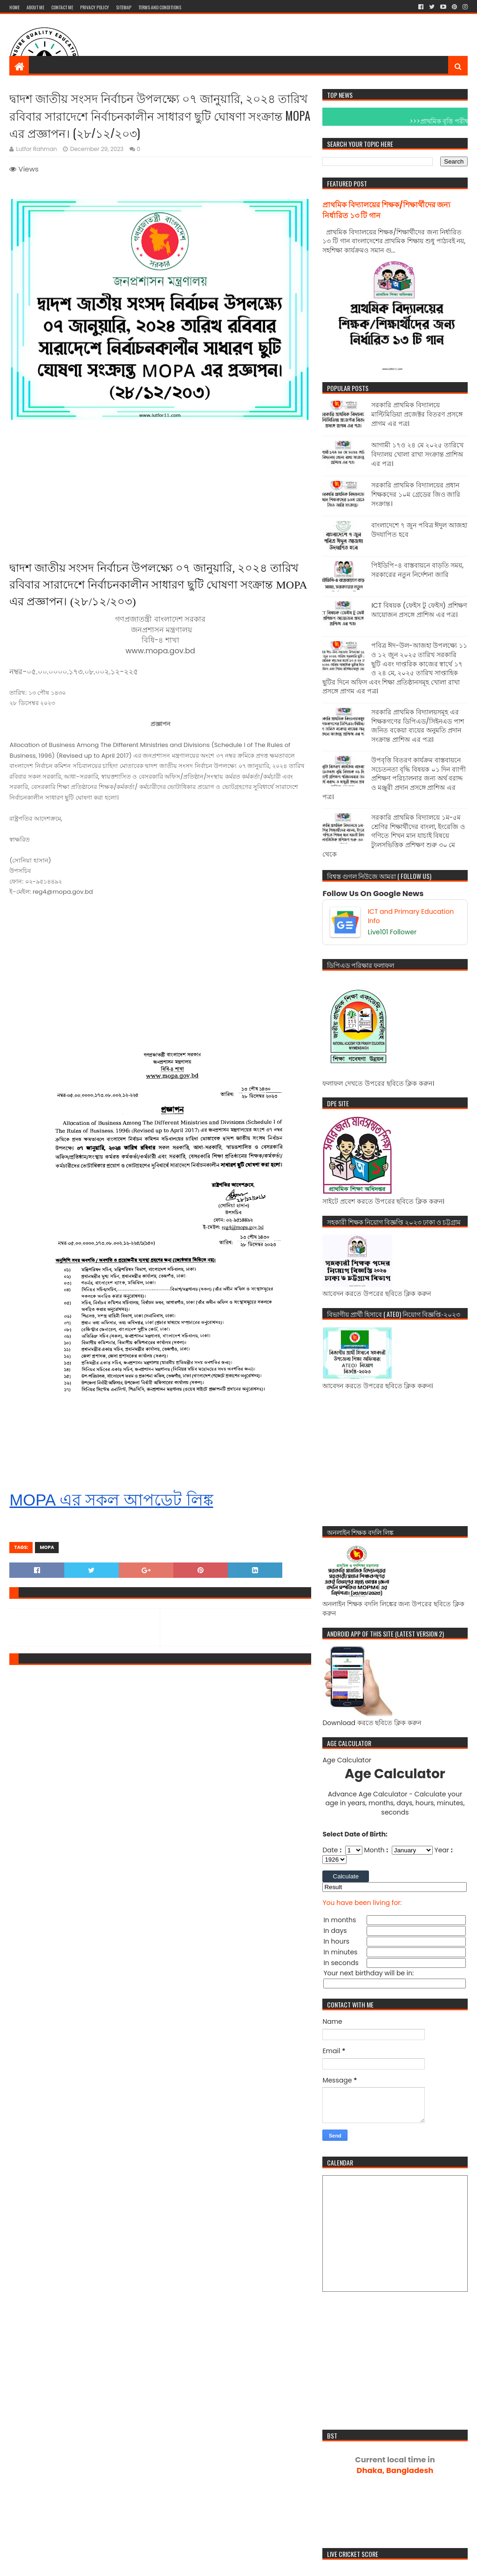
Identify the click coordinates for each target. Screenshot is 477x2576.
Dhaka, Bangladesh (395, 2465)
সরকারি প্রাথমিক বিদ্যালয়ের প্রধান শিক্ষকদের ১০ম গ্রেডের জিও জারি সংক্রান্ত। (415, 494)
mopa (47, 1547)
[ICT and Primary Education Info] (395, 922)
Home (14, 7)
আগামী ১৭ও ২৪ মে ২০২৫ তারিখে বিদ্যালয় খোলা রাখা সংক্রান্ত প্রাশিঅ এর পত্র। (417, 454)
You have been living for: (362, 1902)
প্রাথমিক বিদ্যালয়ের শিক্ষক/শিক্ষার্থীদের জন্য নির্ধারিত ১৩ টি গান (386, 210)
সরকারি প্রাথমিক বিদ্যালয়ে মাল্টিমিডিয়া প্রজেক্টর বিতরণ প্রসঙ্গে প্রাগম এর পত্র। (416, 414)
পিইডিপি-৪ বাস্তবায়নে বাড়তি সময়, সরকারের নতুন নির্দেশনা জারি (417, 570)
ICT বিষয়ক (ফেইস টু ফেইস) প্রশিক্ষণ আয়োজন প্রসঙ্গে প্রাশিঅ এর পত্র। (418, 610)
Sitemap (123, 7)
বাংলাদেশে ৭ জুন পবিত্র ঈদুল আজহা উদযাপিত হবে (419, 530)
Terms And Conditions (159, 7)
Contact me (62, 7)
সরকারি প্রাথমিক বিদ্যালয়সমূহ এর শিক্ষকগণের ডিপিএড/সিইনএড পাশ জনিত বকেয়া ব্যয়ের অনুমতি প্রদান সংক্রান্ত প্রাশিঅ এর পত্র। (417, 725)
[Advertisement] (298, 44)
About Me (35, 7)
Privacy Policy (94, 7)
